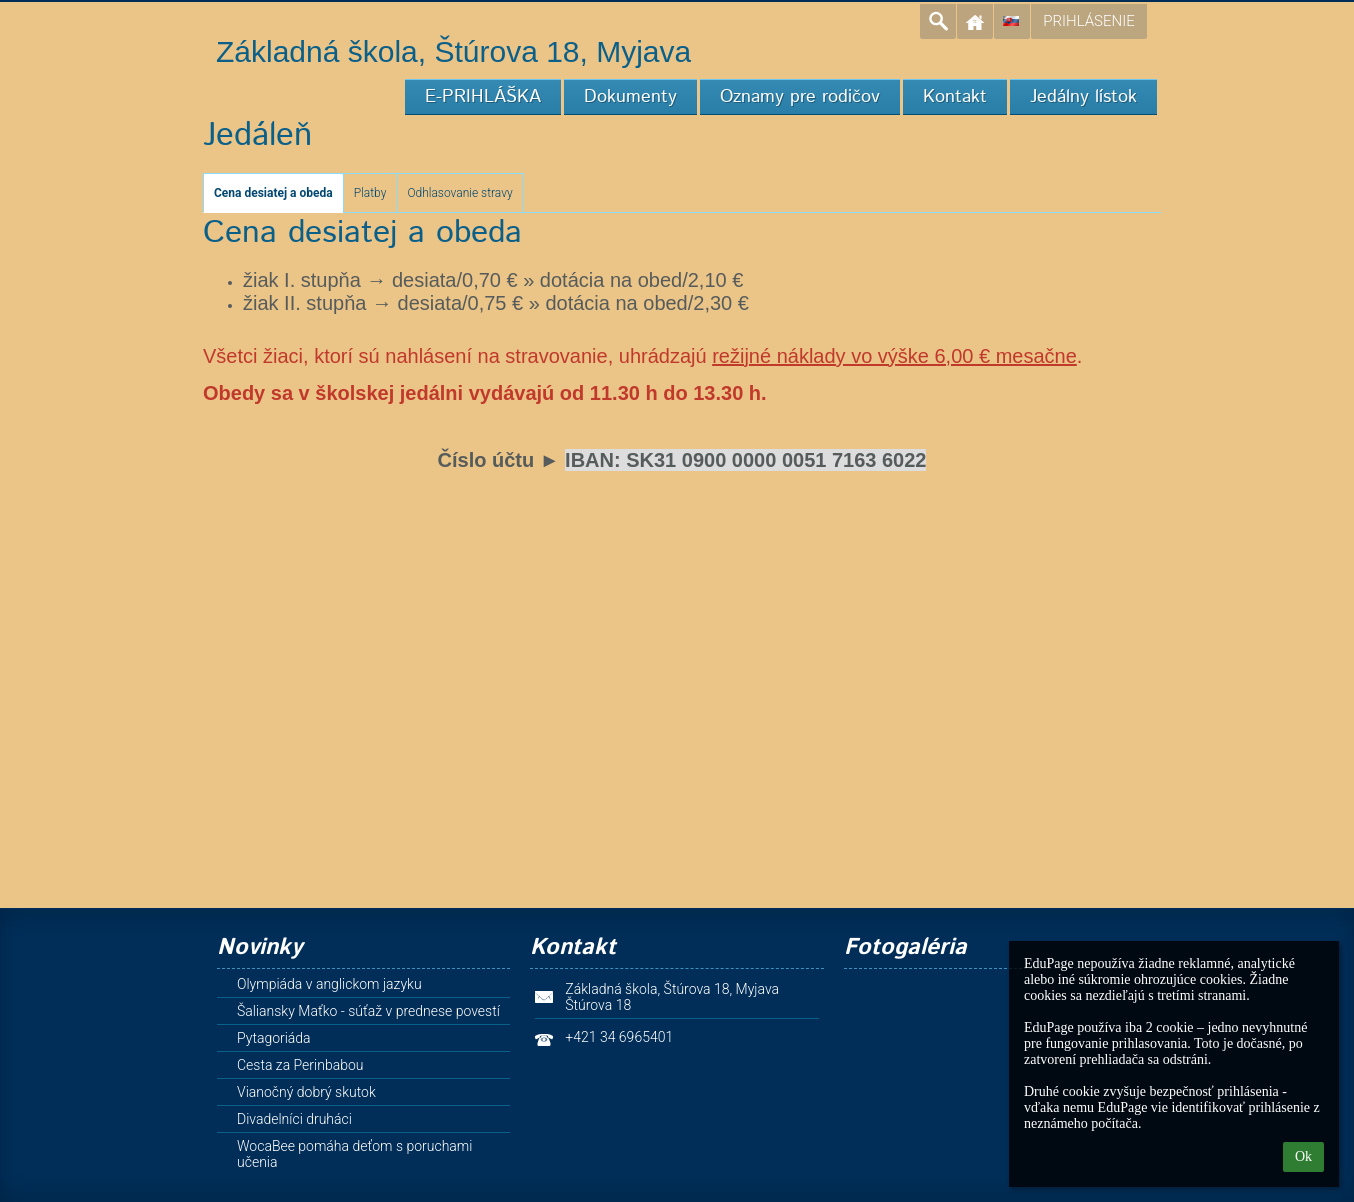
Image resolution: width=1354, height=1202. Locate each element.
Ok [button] (1303, 1156)
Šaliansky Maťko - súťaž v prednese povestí (368, 1011)
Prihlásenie (1088, 21)
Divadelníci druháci (294, 1119)
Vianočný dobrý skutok (306, 1092)
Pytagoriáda (274, 1038)
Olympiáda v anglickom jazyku (329, 984)
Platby (370, 193)
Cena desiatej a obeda (273, 193)
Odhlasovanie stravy (459, 193)
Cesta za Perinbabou (300, 1065)
